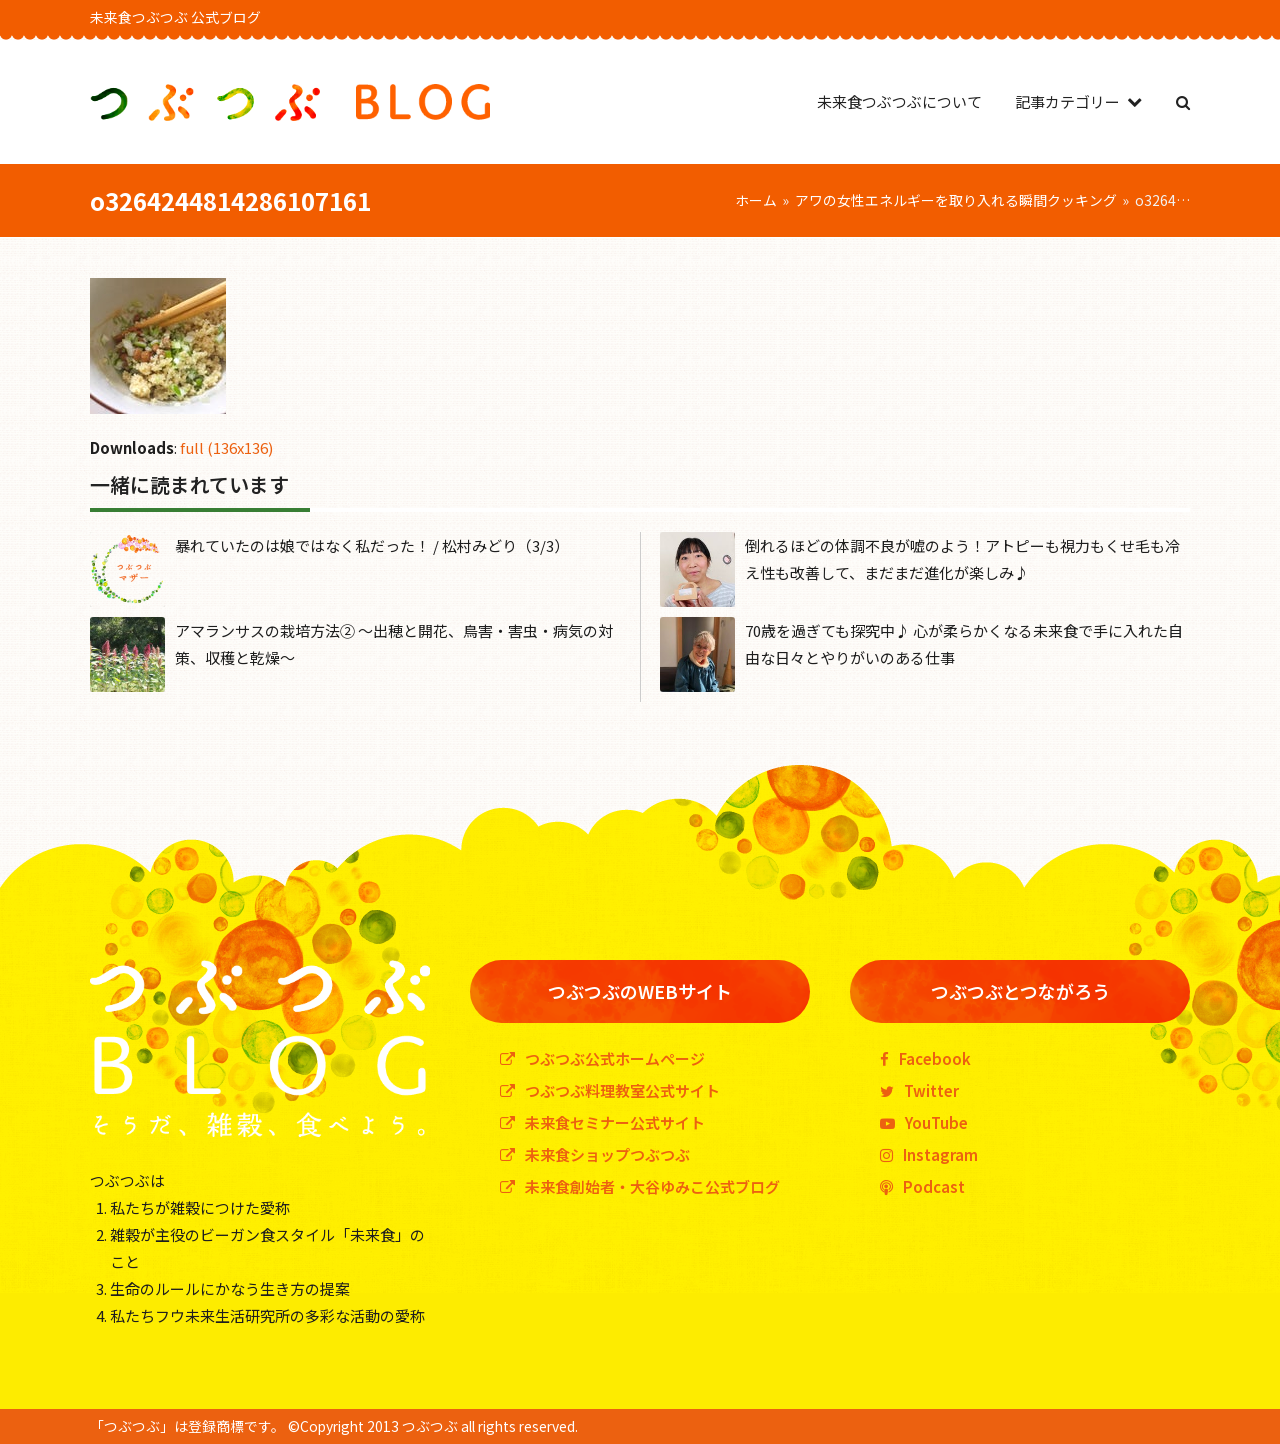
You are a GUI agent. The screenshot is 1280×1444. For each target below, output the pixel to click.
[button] (1183, 101)
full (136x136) (226, 447)
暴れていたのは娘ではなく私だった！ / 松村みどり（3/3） (372, 545)
